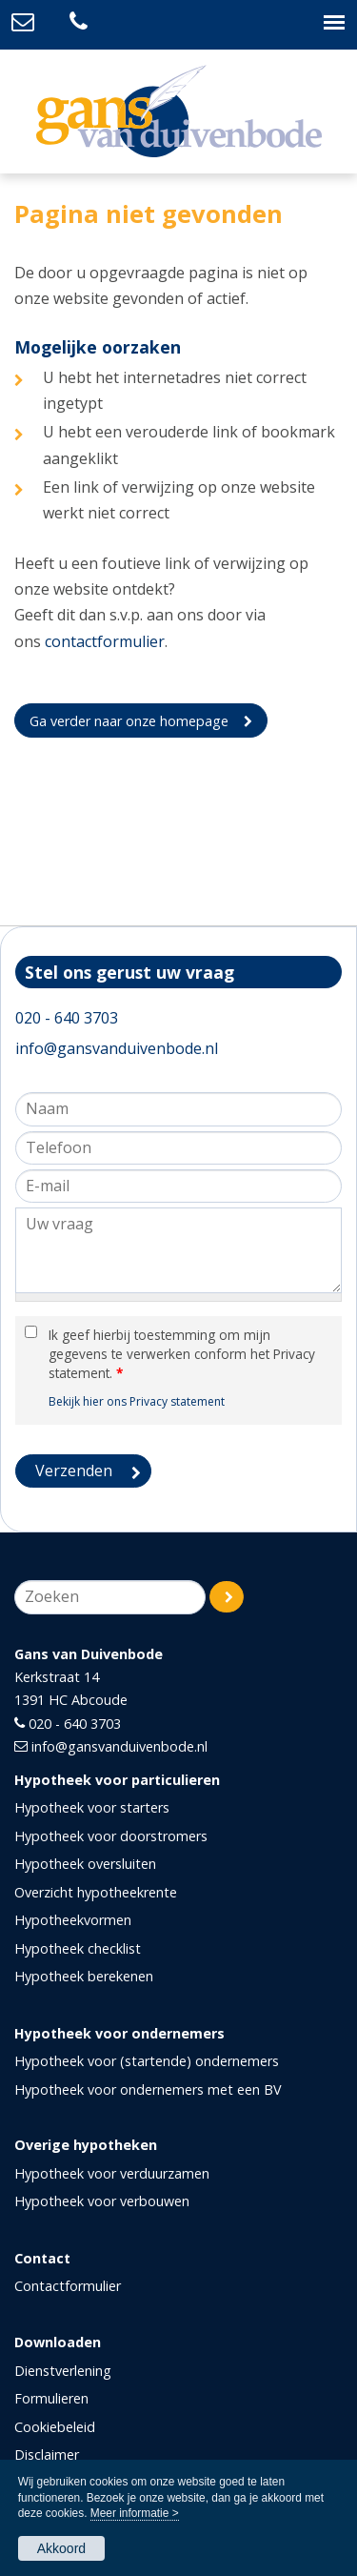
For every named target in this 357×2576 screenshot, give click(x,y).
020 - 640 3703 (66, 1017)
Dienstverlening (62, 2371)
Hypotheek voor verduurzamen (111, 2173)
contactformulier (105, 641)
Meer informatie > (134, 2513)
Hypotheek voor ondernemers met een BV (148, 2089)
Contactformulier (67, 2286)
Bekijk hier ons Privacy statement (137, 1401)
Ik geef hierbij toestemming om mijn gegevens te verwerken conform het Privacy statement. (182, 1354)
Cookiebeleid (54, 2427)
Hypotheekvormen (72, 1920)
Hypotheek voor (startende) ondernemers (146, 2061)
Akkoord (61, 2548)
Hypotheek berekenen (83, 1976)
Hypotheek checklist (77, 1948)
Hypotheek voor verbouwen (101, 2201)
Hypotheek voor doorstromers (111, 1836)
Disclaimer (46, 2454)
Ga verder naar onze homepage (129, 721)
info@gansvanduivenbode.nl (116, 1048)
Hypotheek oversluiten (85, 1864)
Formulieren (51, 2398)
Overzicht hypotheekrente (95, 1892)
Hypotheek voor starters (91, 1807)
